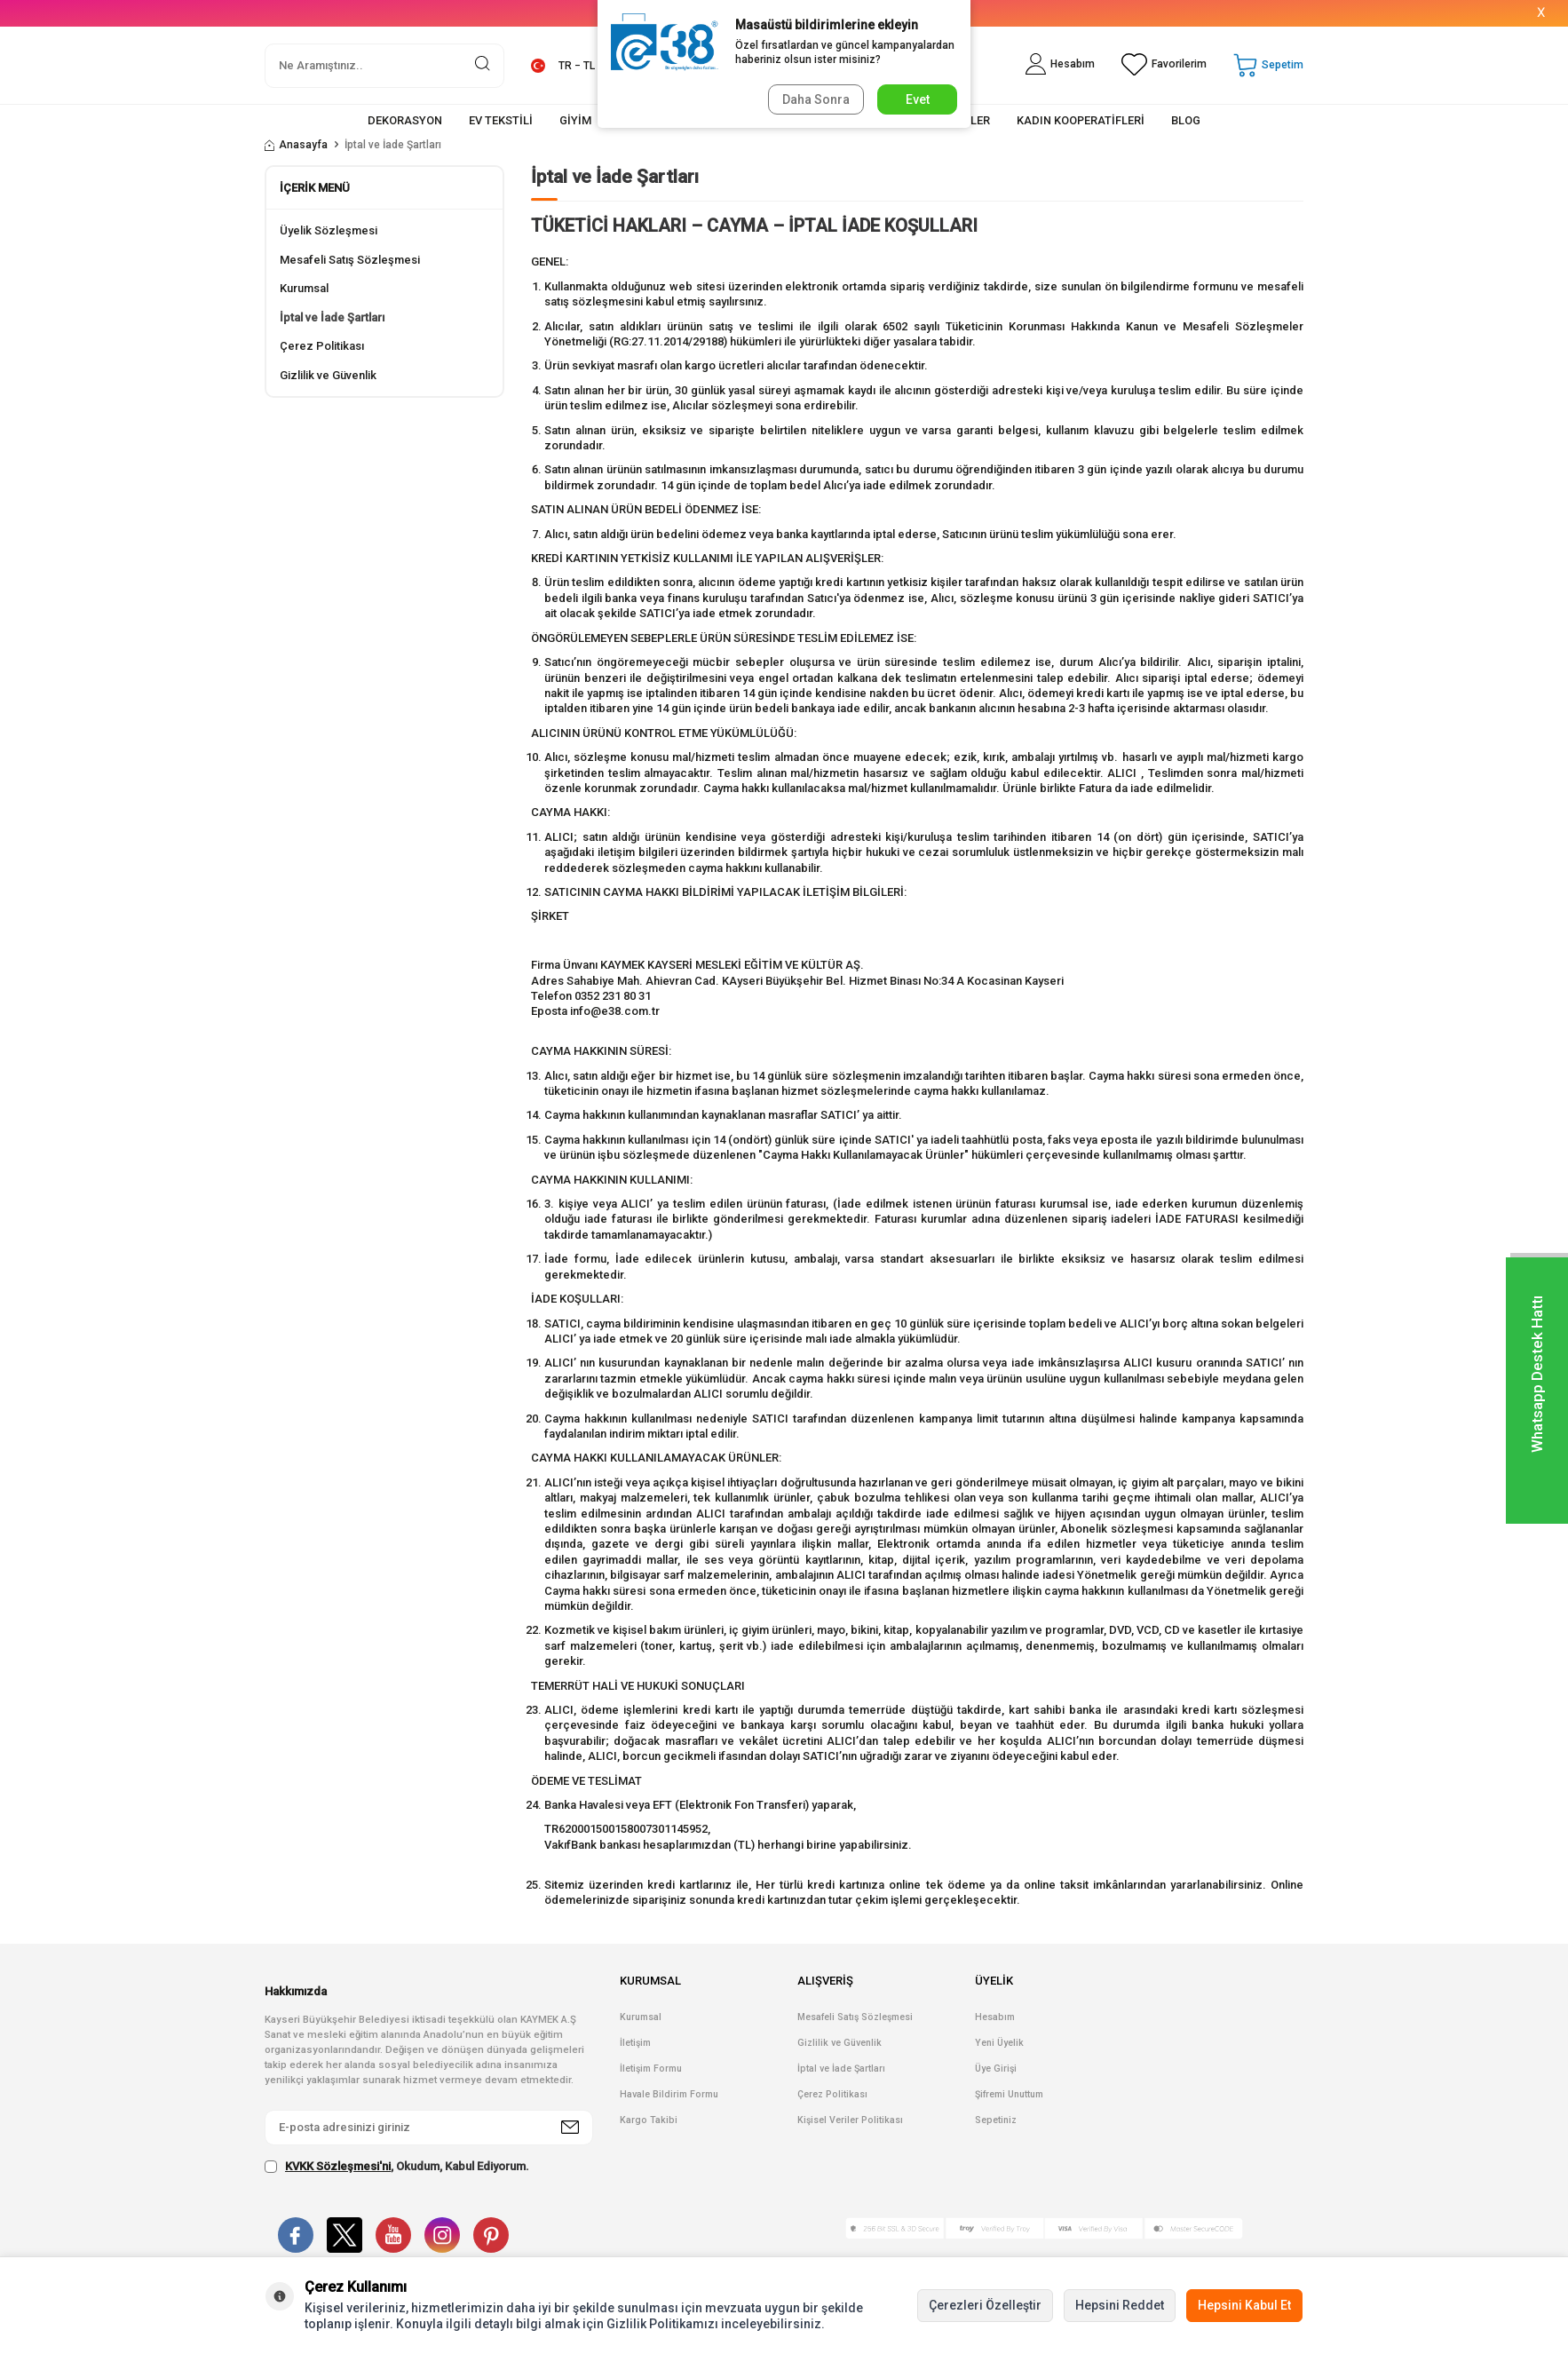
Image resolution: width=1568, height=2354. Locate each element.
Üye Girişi (996, 2068)
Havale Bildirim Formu (669, 2094)
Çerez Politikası (322, 346)
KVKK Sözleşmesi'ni (338, 2166)
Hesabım (995, 2017)
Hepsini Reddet (1119, 2305)
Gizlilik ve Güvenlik (328, 375)
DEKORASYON (405, 120)
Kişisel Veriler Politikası (850, 2120)
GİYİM (575, 120)
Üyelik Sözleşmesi (328, 230)
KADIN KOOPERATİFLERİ (1080, 120)
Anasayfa (296, 145)
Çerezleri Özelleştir (985, 2305)
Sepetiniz (996, 2120)
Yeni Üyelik (999, 2043)
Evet (918, 99)
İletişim (635, 2043)
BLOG (1185, 120)
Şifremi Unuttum (1009, 2094)
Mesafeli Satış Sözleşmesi (350, 259)
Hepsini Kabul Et (1244, 2305)
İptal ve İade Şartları (332, 317)
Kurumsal (304, 288)
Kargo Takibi (648, 2120)
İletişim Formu (651, 2068)
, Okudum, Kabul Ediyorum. (397, 2167)
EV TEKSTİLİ (501, 120)
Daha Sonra (816, 99)
